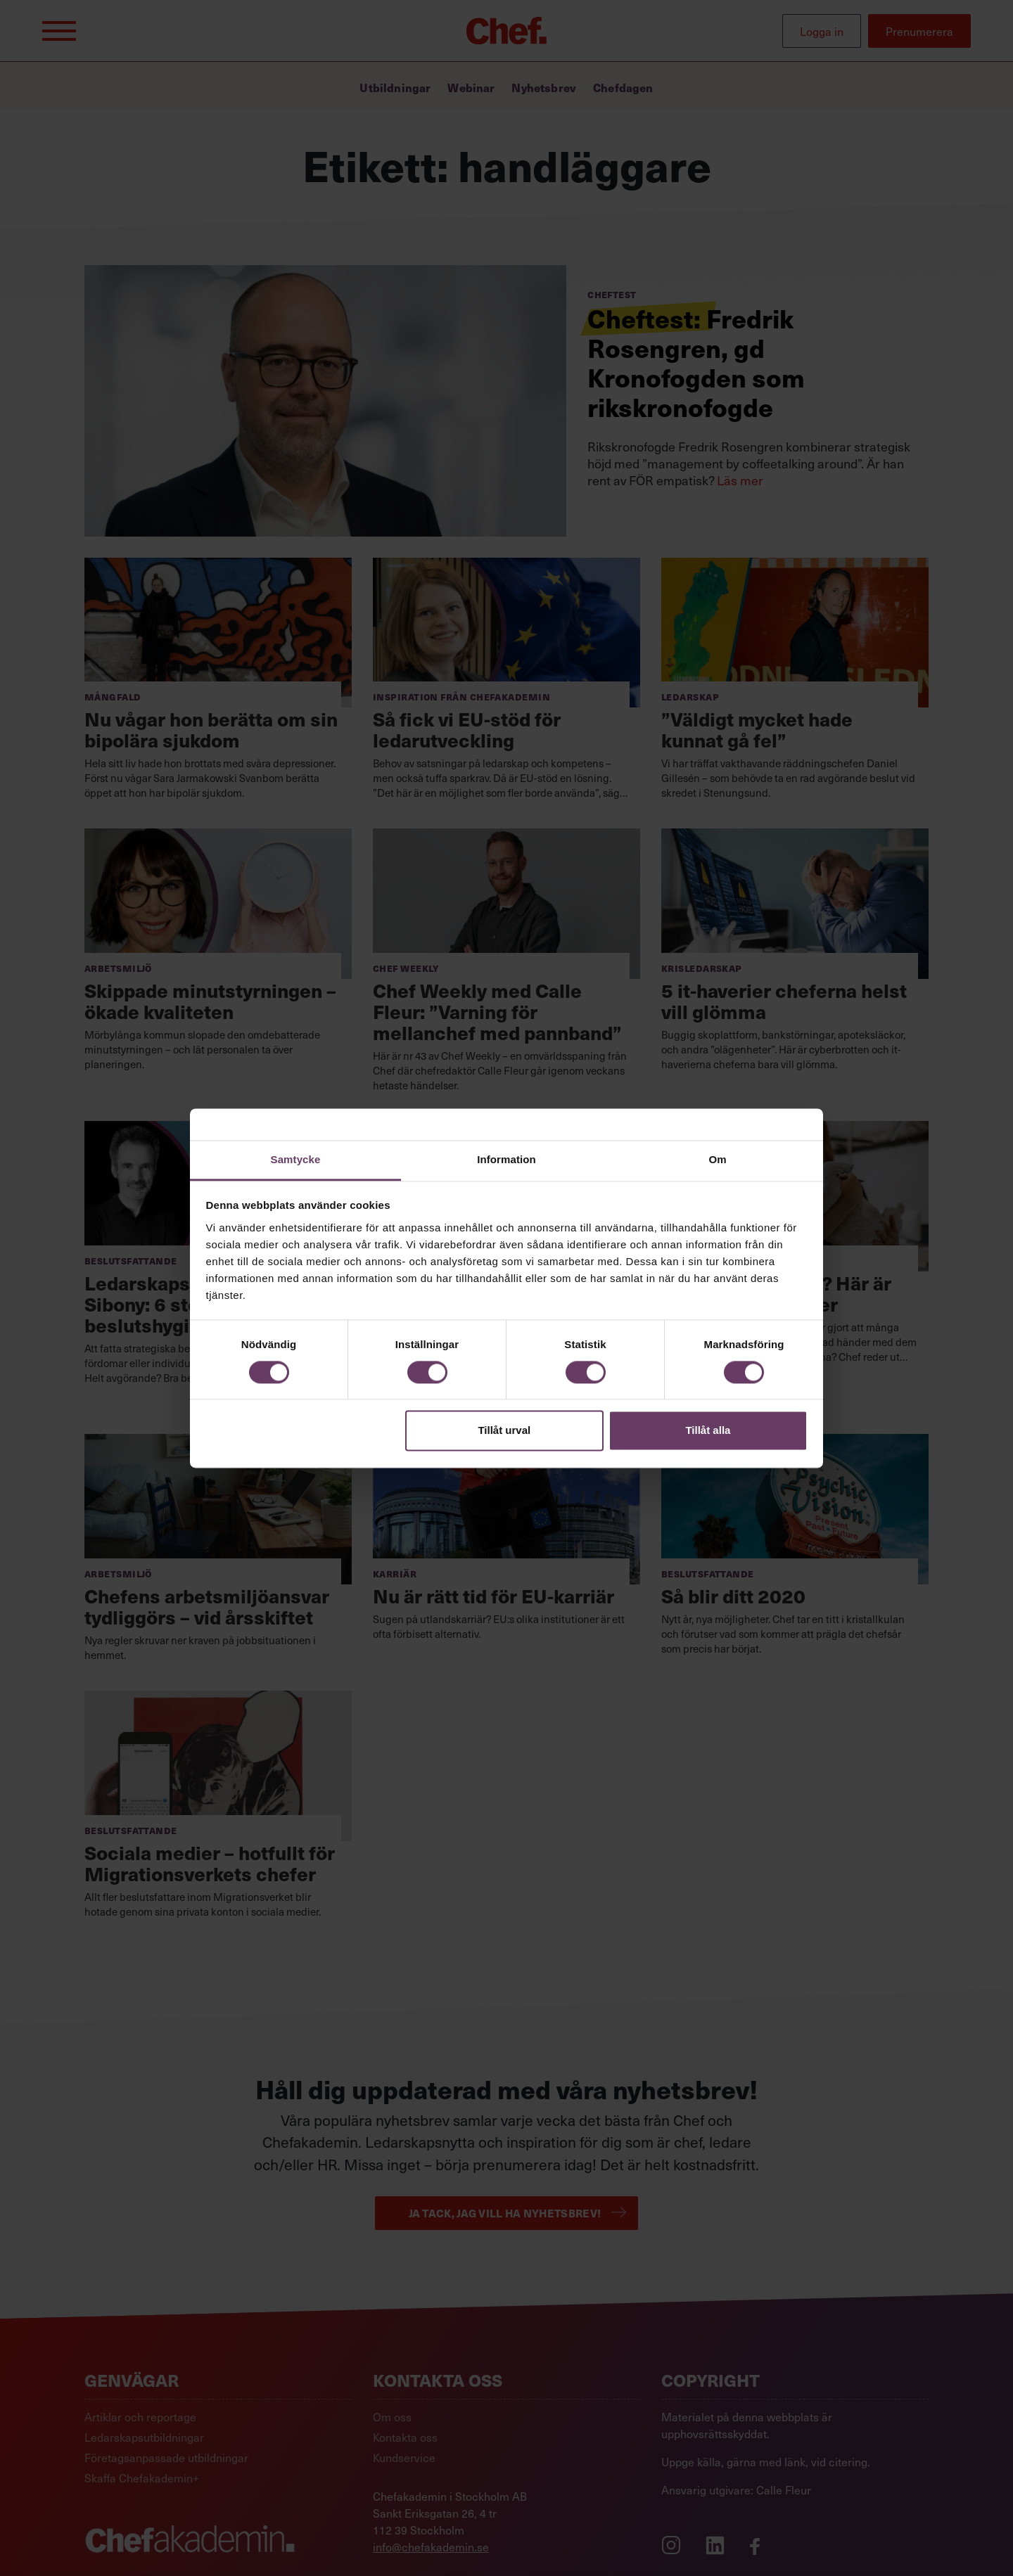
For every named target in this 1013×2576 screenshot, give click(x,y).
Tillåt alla (707, 1431)
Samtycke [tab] (296, 1159)
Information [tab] (506, 1159)
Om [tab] (717, 1159)
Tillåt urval (504, 1431)
